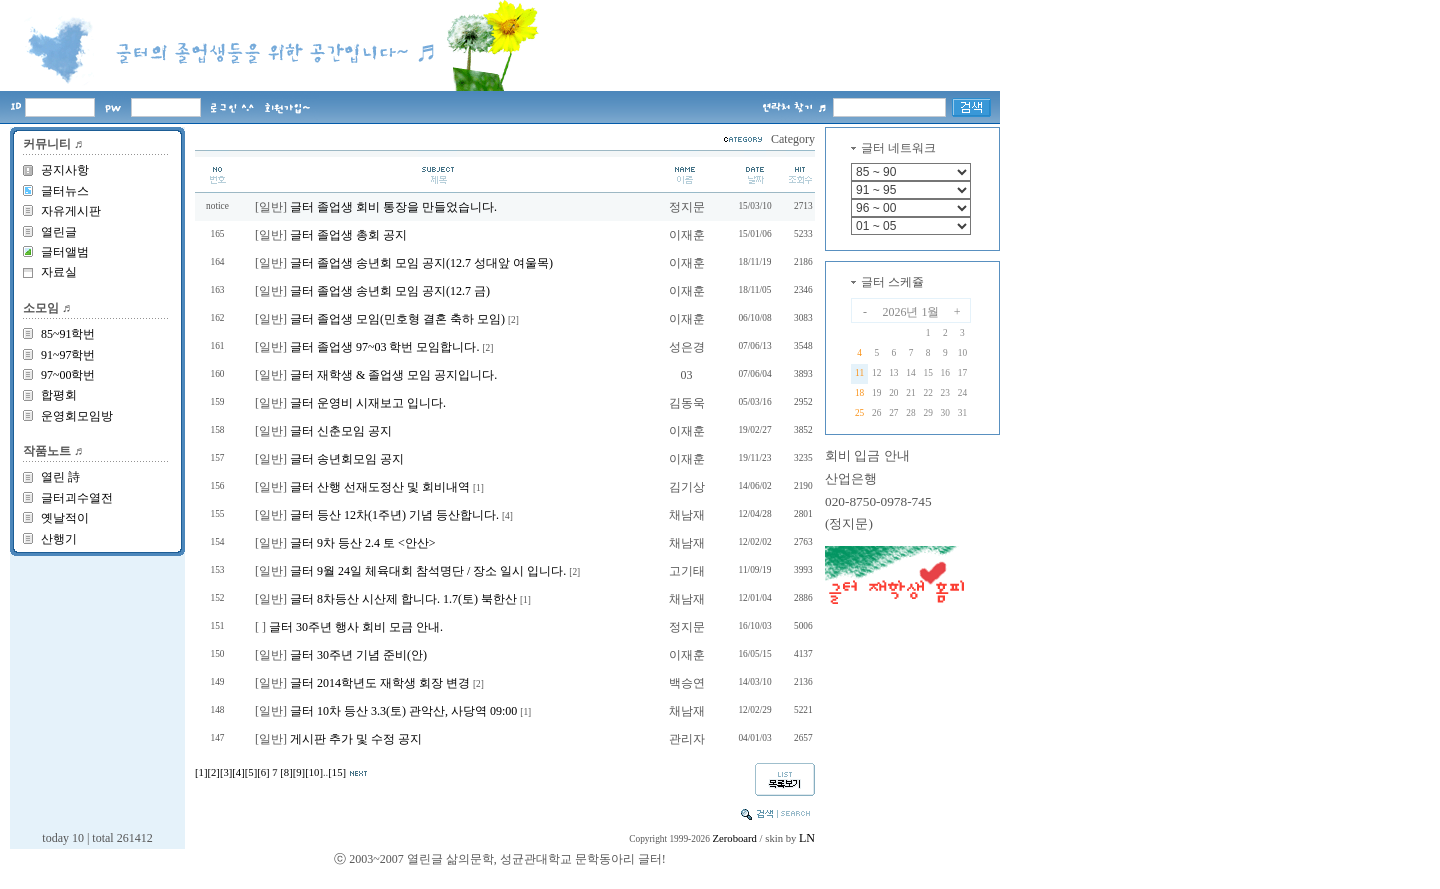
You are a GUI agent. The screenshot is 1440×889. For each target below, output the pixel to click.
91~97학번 (68, 355)
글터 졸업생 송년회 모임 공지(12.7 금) (390, 291)
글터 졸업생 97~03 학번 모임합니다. (385, 347)
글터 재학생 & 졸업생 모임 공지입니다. (393, 375)
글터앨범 (65, 252)
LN (807, 838)
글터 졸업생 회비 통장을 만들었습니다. (393, 207)
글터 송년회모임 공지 (347, 459)
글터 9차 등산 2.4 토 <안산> (363, 543)
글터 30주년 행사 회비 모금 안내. (356, 627)
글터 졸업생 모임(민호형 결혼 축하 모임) (397, 319)
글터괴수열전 (77, 498)
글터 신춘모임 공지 (341, 431)
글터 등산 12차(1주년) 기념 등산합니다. (394, 515)
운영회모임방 (77, 416)
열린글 (59, 232)
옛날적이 (65, 518)
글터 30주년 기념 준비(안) (358, 655)
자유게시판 (71, 211)
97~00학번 (68, 375)
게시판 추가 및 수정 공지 (356, 739)
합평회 (59, 395)
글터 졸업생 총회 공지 (348, 235)
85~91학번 (68, 334)
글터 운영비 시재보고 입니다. (368, 403)
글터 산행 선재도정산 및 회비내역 (380, 487)
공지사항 (65, 170)
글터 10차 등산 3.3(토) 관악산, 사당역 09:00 (403, 711)
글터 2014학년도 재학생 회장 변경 (380, 683)
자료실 (59, 272)
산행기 (59, 539)
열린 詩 (60, 477)
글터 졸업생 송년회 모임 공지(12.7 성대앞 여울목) (421, 263)
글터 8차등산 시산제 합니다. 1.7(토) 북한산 (403, 599)
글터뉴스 (65, 191)
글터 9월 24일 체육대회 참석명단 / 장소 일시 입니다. (428, 571)
